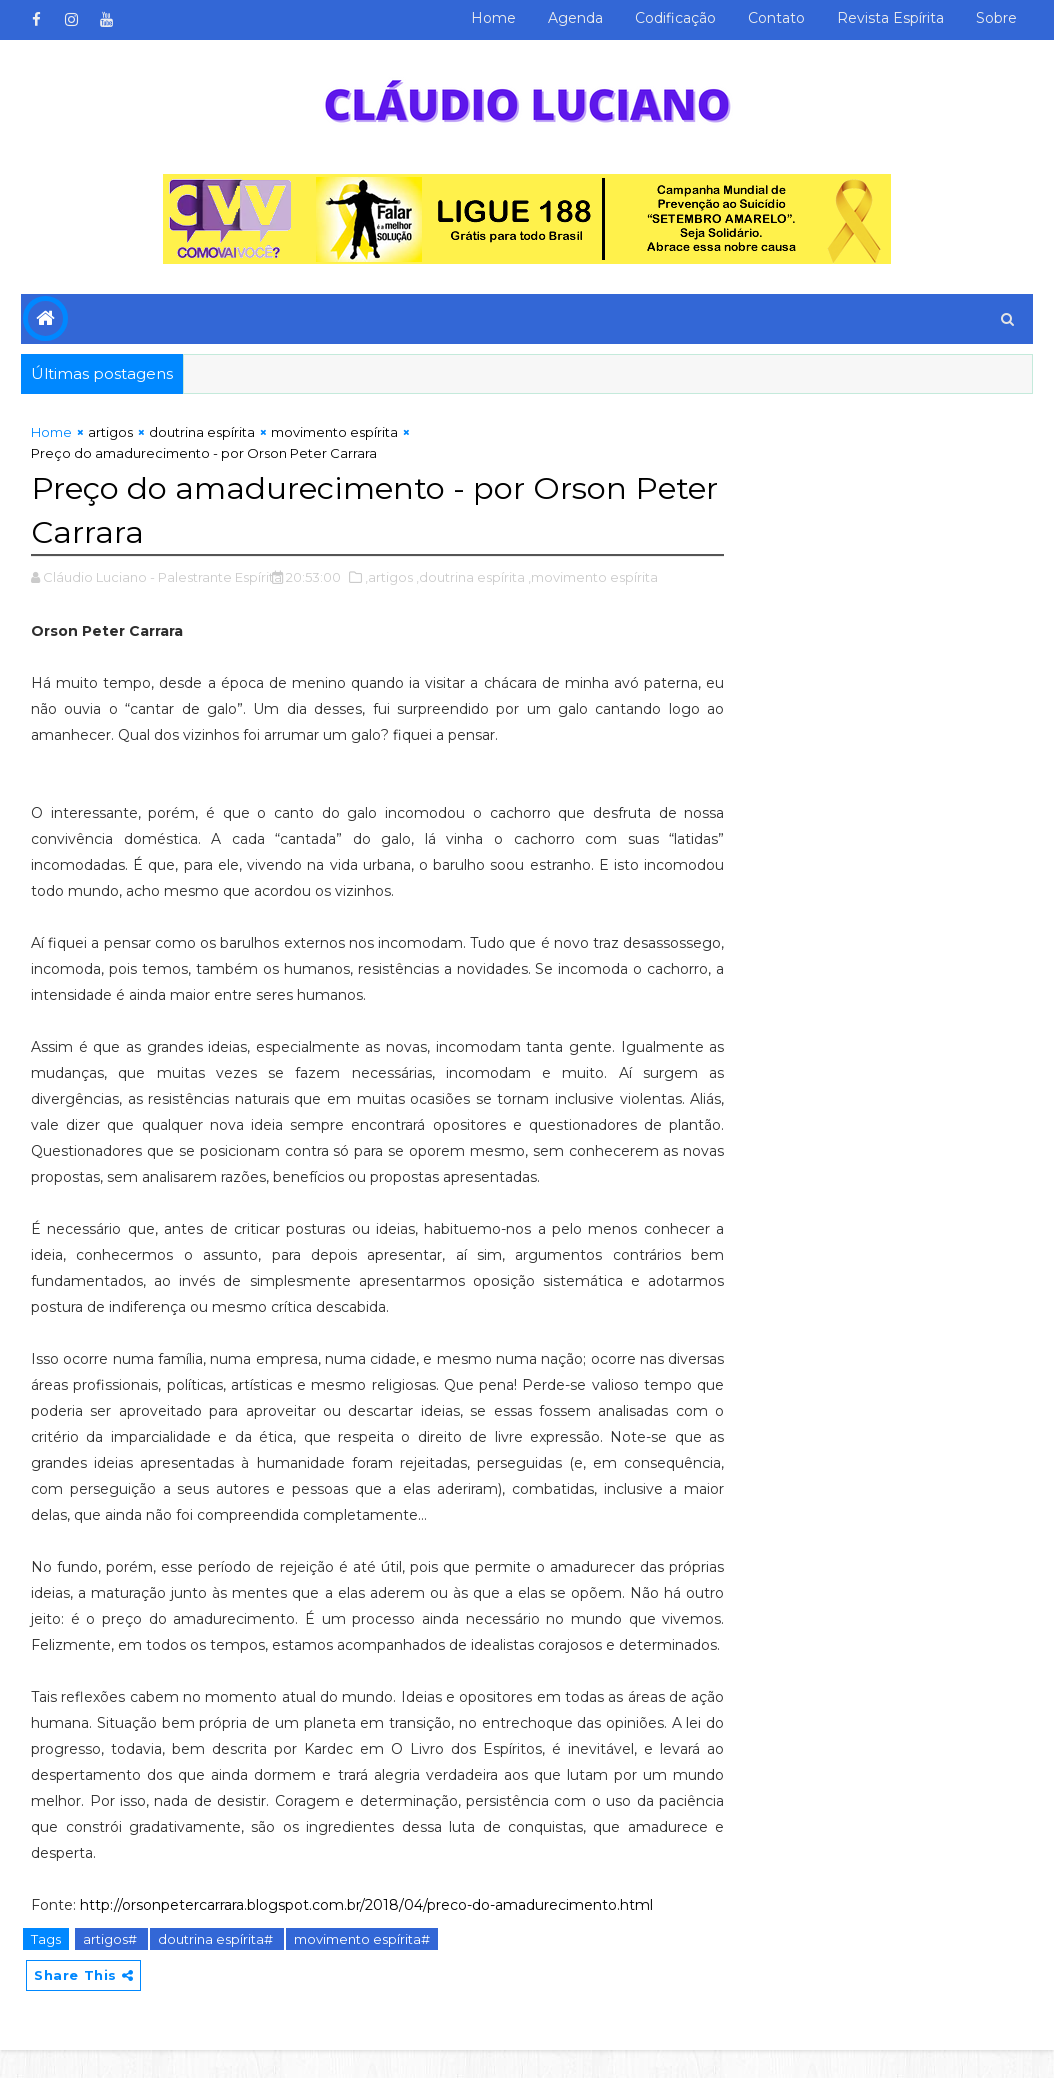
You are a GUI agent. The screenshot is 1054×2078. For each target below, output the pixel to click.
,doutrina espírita (470, 578)
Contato (776, 18)
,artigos (389, 578)
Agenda (575, 18)
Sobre (996, 18)
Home (493, 18)
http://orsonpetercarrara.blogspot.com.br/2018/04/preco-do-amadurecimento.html (366, 1932)
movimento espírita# (362, 1966)
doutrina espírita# (217, 1966)
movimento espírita (334, 434)
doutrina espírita (202, 434)
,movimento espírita (593, 578)
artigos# (111, 1966)
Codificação (675, 18)
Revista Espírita (890, 18)
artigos (110, 434)
